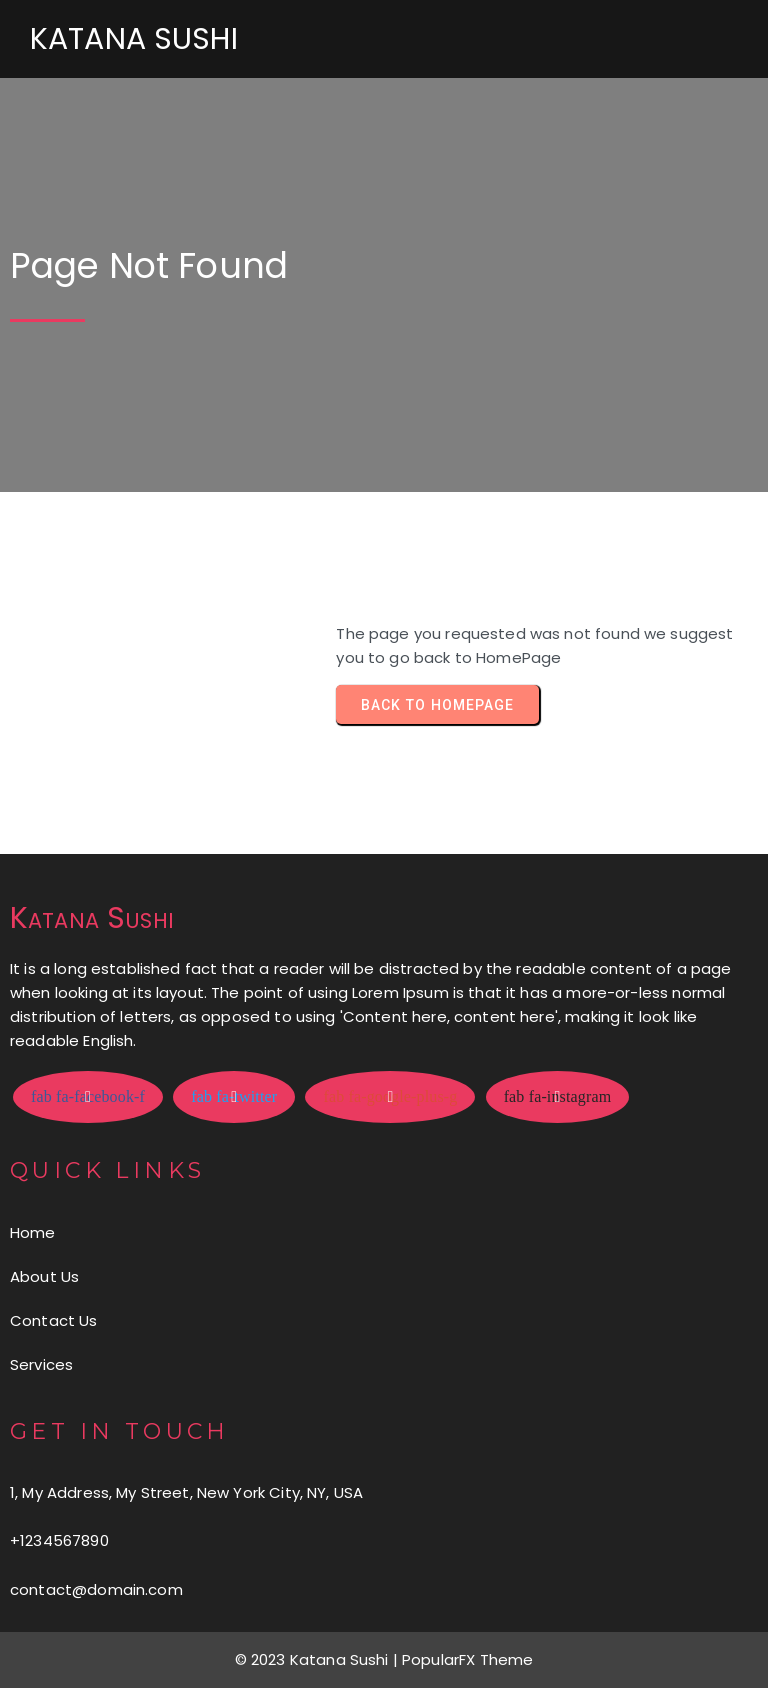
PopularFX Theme (467, 1659)
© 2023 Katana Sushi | (318, 1659)
